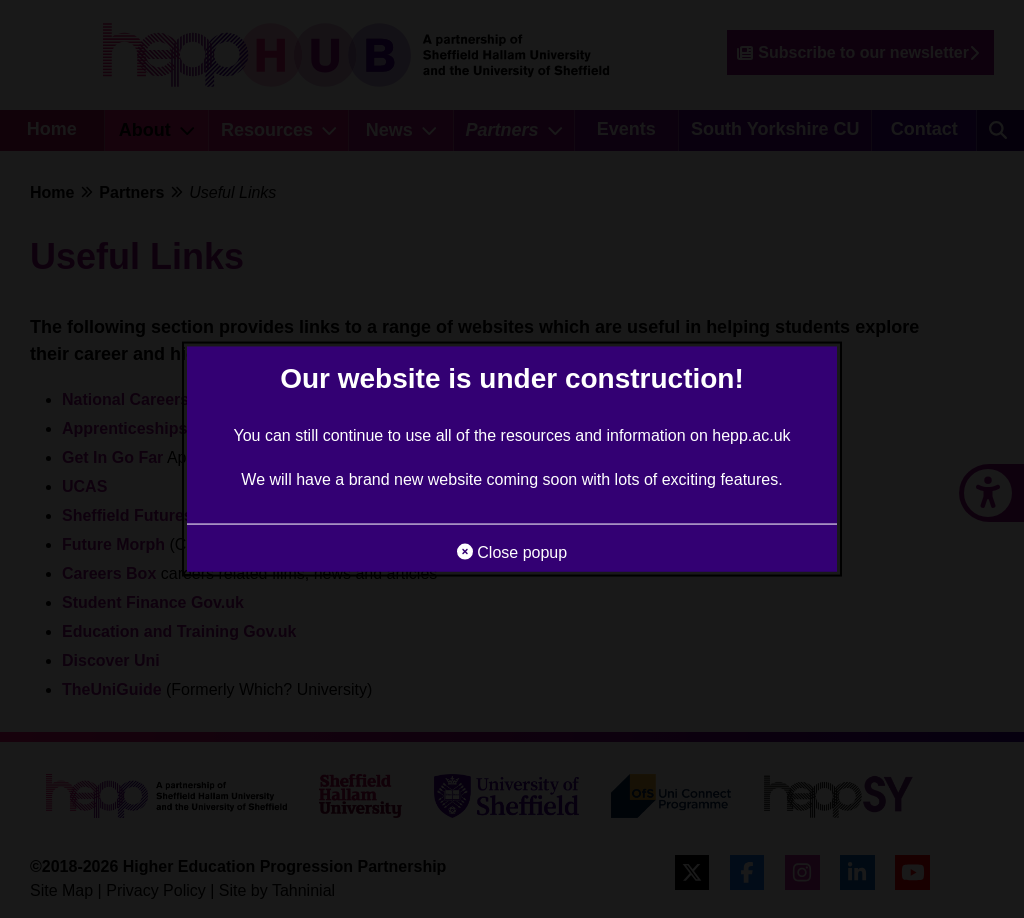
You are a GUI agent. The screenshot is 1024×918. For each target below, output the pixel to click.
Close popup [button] (512, 551)
